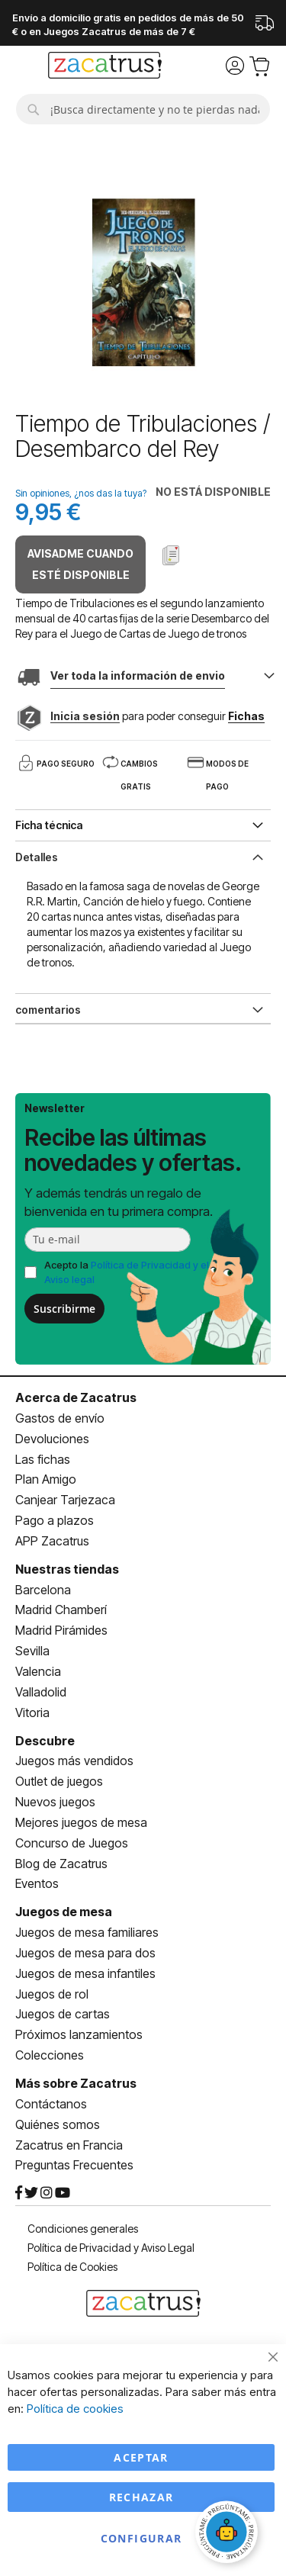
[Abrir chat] (229, 2534)
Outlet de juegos (59, 1781)
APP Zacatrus (52, 1540)
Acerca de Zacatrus (76, 1397)
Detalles (36, 857)
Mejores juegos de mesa (81, 1822)
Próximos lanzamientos (79, 2034)
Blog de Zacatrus (61, 1863)
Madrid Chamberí (61, 1609)
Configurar (141, 2538)
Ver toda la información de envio (137, 675)
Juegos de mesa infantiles (85, 1973)
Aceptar (141, 2457)
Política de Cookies (72, 2266)
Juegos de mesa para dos (85, 1952)
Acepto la (126, 1272)
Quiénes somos (57, 2124)
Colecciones (49, 2055)
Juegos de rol (51, 1994)
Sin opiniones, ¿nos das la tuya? (80, 493)
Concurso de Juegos (71, 1843)
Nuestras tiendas (67, 1569)
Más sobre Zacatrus (76, 2083)
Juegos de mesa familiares (87, 1932)
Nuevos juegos (55, 1801)
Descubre (45, 1740)
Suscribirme (64, 1308)
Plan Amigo (45, 1479)
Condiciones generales (82, 2228)
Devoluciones (52, 1438)
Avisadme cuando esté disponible (80, 564)
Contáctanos (51, 2103)
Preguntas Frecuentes (74, 2164)
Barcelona (43, 1589)
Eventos (37, 1883)
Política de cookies (75, 2408)
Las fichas (42, 1459)
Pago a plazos (54, 1520)
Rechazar (141, 2497)
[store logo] (105, 67)
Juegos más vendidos (74, 1760)
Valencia (38, 1671)
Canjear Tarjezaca (65, 1499)
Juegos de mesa (63, 1911)
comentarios (48, 1009)
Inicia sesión (85, 715)
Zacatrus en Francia (69, 2145)
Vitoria (32, 1712)
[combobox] (143, 109)
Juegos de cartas (62, 2013)
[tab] (143, 856)
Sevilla (32, 1650)
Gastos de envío (59, 1418)
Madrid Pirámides (61, 1630)
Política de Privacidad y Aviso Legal (110, 2247)
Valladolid (40, 1692)
